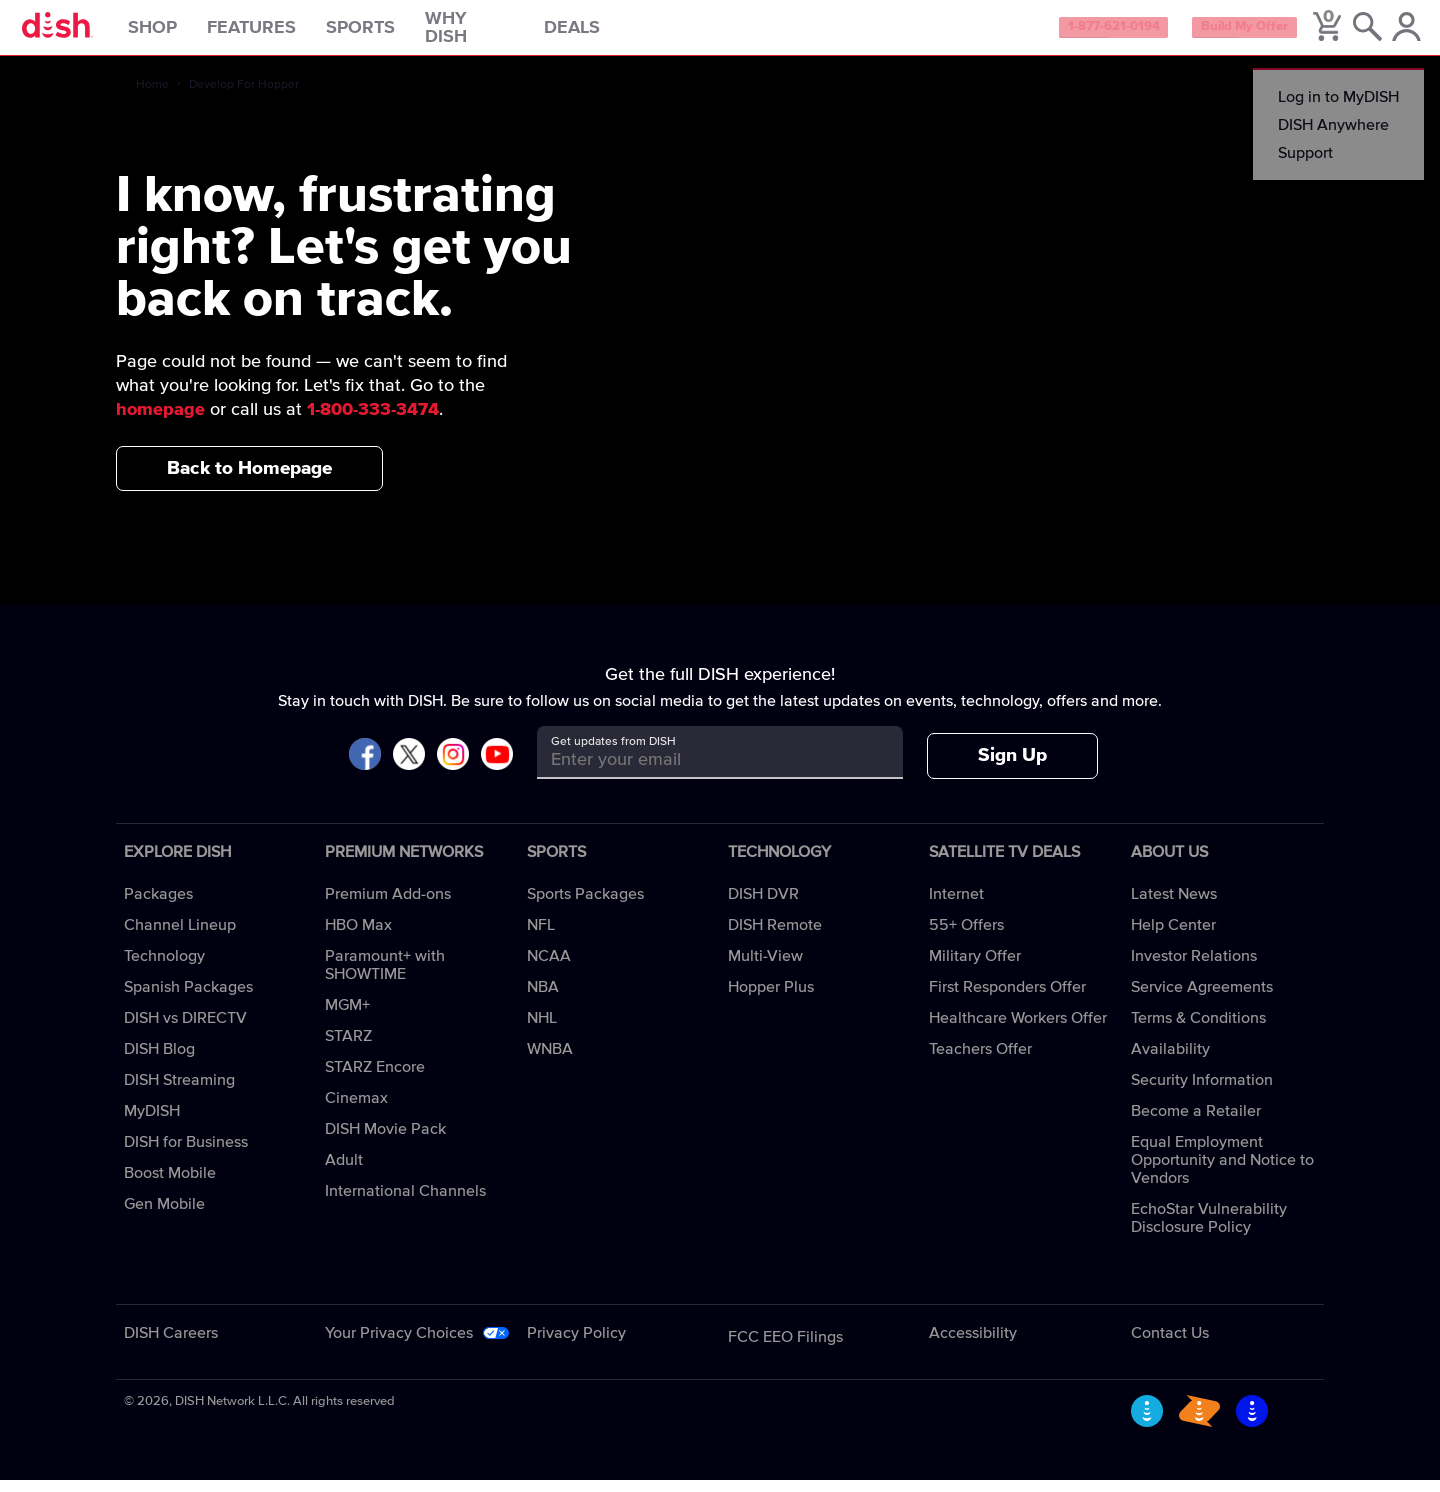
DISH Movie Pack (385, 1141)
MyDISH (152, 1123)
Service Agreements (1202, 999)
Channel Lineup (180, 937)
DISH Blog (159, 1061)
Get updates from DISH (613, 754)
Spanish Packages (188, 999)
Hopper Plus (771, 999)
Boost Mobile (170, 1185)
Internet (956, 906)
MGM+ (347, 1017)
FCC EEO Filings (785, 1349)
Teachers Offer (980, 1061)
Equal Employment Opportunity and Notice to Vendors (1222, 1172)
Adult (344, 1172)
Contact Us (1170, 1345)
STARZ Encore (375, 1079)
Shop (184, 34)
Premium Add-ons (388, 906)
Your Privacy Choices (399, 1345)
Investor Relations (1194, 968)
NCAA (549, 968)
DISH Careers (171, 1345)
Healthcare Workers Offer (1018, 1030)
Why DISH (501, 34)
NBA (543, 999)
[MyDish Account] (1395, 34)
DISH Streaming (179, 1092)
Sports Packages (585, 906)
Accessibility (973, 1345)
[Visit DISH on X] (409, 767)
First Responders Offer (1007, 999)
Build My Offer (1218, 34)
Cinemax (356, 1110)
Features (283, 34)
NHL (542, 1030)
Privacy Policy (576, 1345)
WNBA (550, 1061)
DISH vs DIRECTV (185, 1030)
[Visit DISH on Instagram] (453, 767)
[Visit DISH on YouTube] (497, 767)
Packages (158, 906)
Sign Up (1012, 767)
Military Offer (975, 968)
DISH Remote (775, 937)
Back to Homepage (249, 479)
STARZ (348, 1048)
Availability (1170, 1061)
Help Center (1173, 937)
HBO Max (358, 937)
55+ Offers (966, 937)
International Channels (405, 1203)
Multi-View (765, 968)
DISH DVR (763, 906)
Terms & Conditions (1198, 1030)
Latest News (1174, 906)
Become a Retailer (1196, 1123)
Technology (164, 968)
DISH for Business (186, 1154)
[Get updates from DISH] (701, 771)
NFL (541, 937)
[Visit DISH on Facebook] (365, 767)
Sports (392, 34)
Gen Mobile (164, 1216)
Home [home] (152, 97)
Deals (604, 34)
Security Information (1202, 1092)
